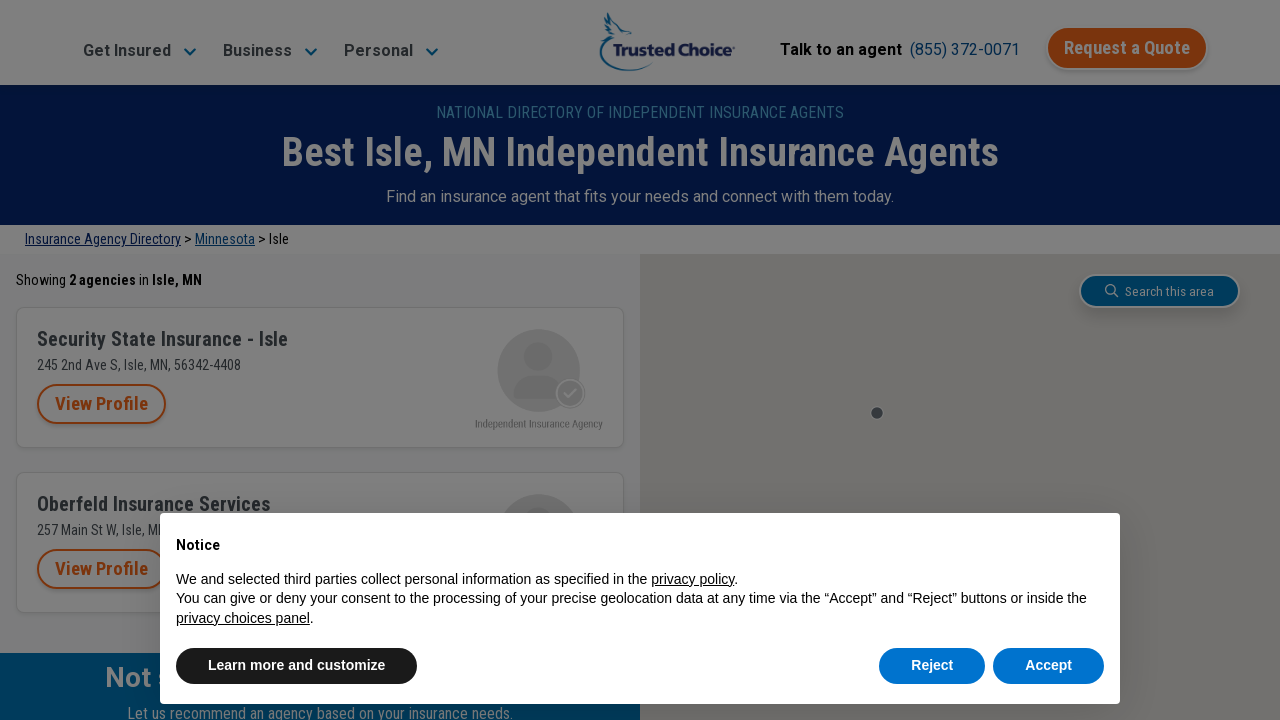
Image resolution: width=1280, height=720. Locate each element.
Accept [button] (1048, 665)
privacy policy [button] (692, 579)
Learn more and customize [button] (296, 665)
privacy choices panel (243, 618)
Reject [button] (932, 665)
